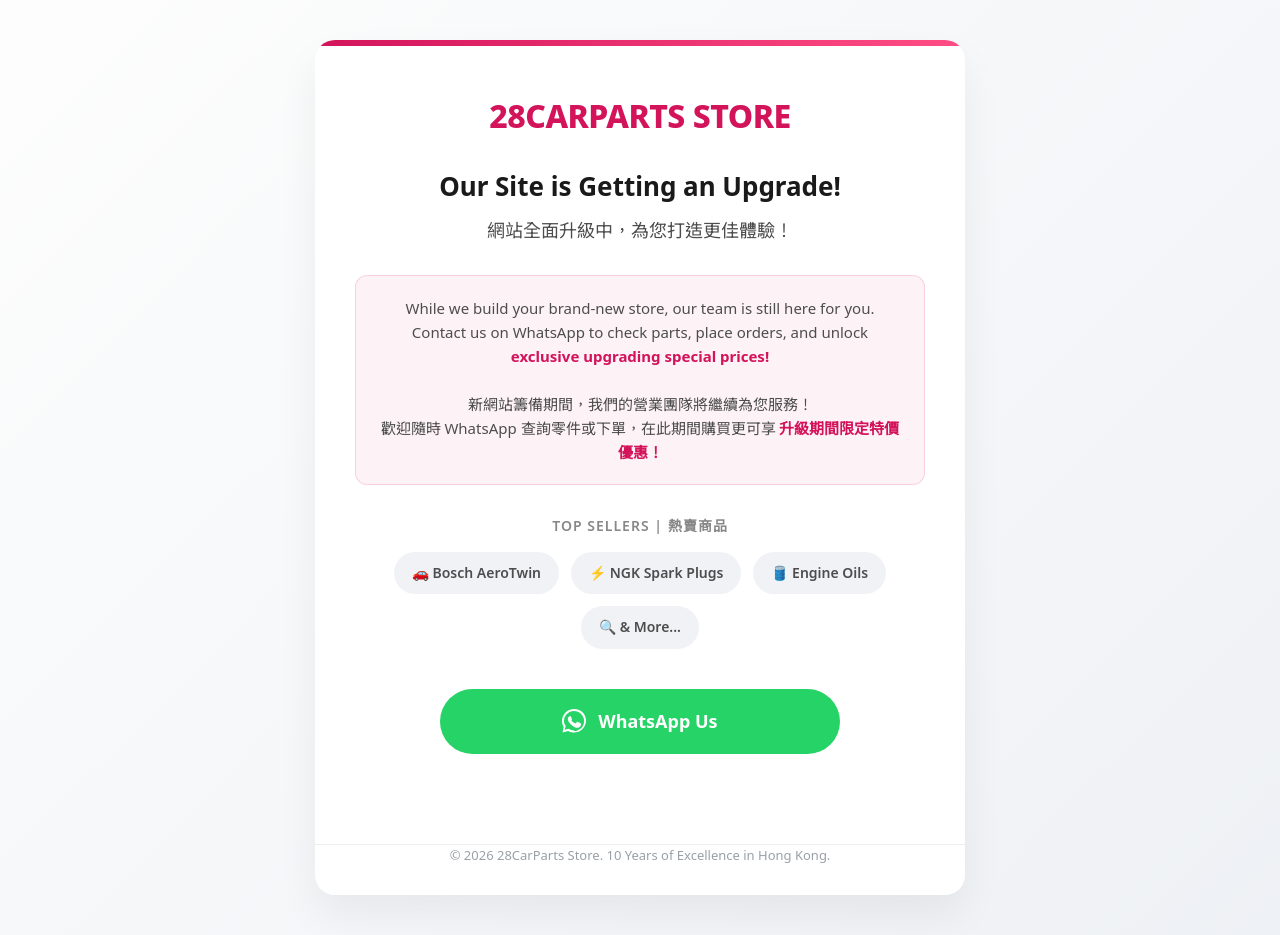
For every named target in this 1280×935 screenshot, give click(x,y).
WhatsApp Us (639, 721)
